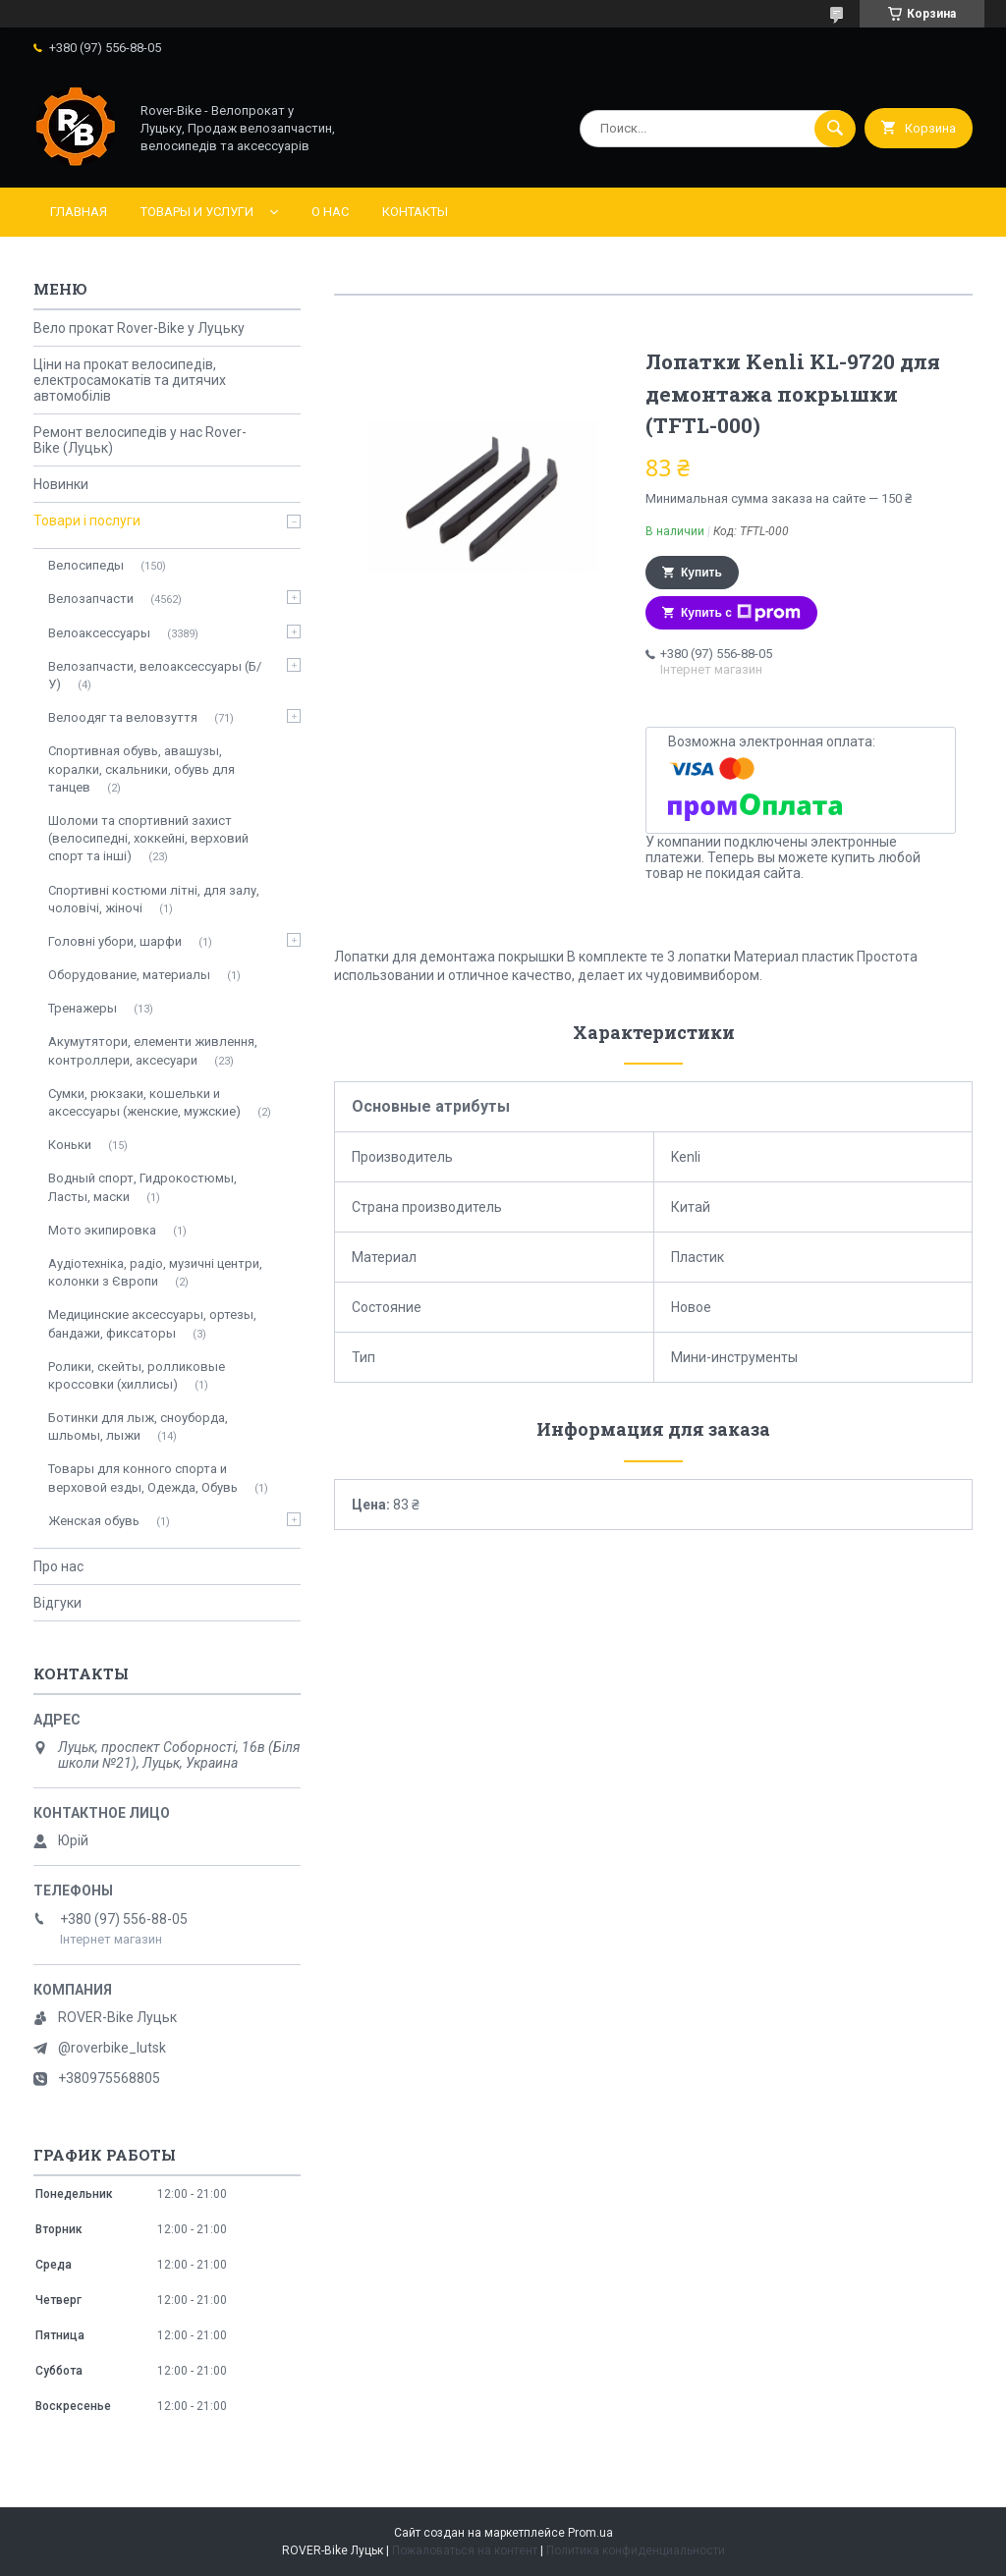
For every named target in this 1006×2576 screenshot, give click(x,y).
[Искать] (835, 128)
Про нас (58, 1566)
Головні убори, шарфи (115, 941)
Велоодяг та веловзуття (122, 717)
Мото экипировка (102, 1230)
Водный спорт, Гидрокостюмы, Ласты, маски (142, 1187)
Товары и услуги (196, 211)
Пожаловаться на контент (464, 2550)
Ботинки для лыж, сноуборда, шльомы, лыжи (138, 1426)
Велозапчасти (91, 598)
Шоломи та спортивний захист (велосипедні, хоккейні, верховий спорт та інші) (148, 838)
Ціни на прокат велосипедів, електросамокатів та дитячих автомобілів (129, 380)
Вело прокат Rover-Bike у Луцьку (139, 328)
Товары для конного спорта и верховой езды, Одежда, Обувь (143, 1477)
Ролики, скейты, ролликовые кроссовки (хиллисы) (136, 1375)
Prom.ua (590, 2533)
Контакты (415, 211)
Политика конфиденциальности (635, 2550)
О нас (330, 211)
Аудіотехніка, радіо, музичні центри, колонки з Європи (155, 1272)
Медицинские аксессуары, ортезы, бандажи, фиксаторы (152, 1323)
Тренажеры (82, 1008)
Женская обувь (94, 1520)
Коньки (69, 1144)
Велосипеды (86, 565)
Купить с (741, 613)
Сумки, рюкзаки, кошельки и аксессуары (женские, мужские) (144, 1102)
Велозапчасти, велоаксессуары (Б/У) (154, 675)
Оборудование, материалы (129, 974)
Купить (701, 572)
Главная (78, 211)
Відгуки (57, 1603)
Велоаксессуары (99, 633)
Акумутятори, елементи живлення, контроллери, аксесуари (152, 1050)
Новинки (60, 484)
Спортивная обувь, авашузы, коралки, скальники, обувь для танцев (141, 768)
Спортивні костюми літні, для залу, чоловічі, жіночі (153, 899)
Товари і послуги (86, 520)
